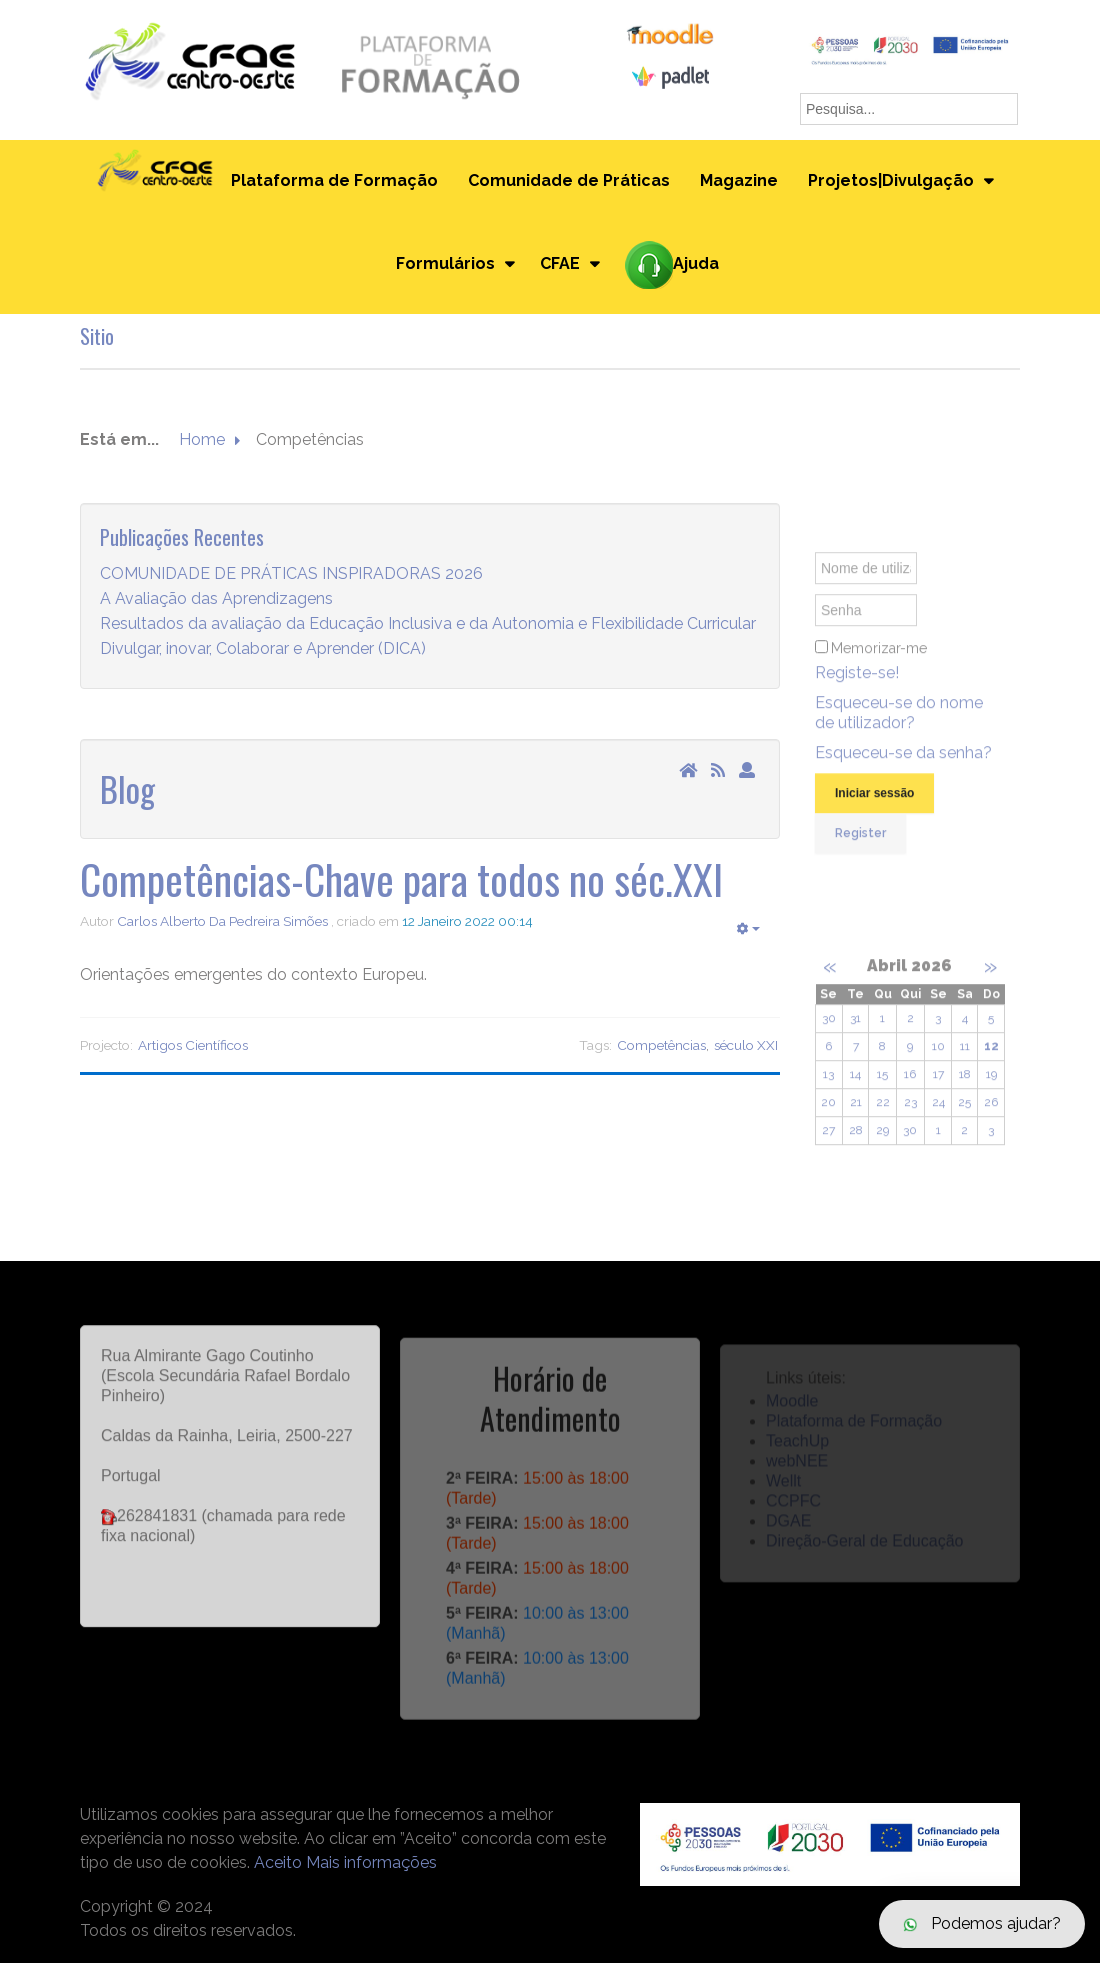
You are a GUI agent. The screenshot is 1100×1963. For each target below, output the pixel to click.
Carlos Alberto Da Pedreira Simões (222, 921)
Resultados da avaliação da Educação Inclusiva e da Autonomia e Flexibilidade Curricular (428, 624)
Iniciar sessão (874, 804)
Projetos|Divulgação (891, 180)
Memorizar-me (879, 659)
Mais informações (371, 1862)
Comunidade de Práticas (569, 180)
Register (860, 844)
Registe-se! (857, 683)
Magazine (739, 180)
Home (202, 440)
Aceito (278, 1862)
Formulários (445, 263)
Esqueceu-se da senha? (903, 763)
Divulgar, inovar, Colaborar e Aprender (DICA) (263, 649)
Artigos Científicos (193, 1045)
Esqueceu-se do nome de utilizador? (899, 723)
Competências (661, 1045)
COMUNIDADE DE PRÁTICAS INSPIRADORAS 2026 (291, 574)
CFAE (560, 263)
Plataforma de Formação (334, 180)
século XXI (746, 1045)
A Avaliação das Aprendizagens (216, 599)
